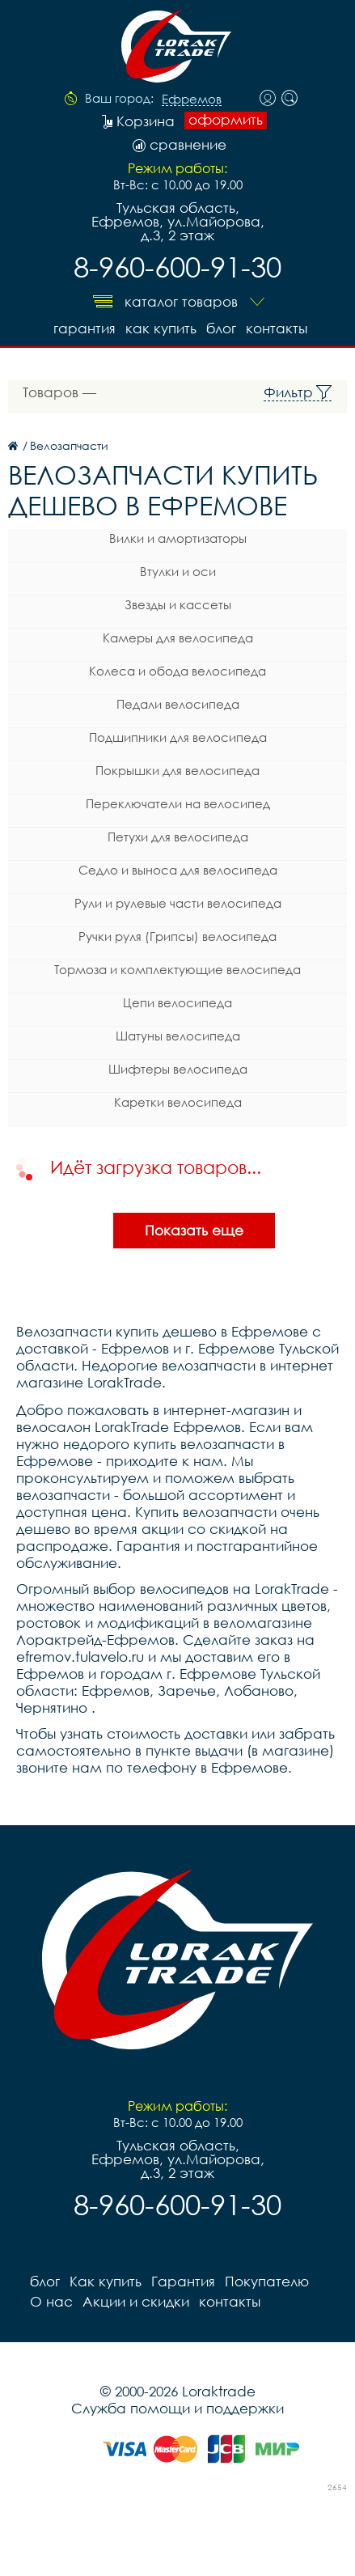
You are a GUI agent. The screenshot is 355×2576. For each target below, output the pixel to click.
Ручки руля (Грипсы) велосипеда (177, 936)
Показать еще (194, 1230)
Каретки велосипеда (178, 1102)
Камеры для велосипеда (178, 637)
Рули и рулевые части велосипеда (177, 903)
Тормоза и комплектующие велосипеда (177, 969)
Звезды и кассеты (178, 604)
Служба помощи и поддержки (177, 2408)
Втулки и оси (178, 571)
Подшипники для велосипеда (178, 737)
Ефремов (192, 99)
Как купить (161, 328)
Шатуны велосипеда (178, 1035)
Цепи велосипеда (177, 1002)
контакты (276, 328)
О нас (51, 2301)
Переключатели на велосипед (178, 803)
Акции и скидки (135, 2301)
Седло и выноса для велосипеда (177, 869)
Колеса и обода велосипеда (177, 670)
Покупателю (267, 2281)
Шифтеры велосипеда (177, 1068)
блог (221, 328)
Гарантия (84, 328)
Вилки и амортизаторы (178, 538)
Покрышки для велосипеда (177, 770)
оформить (225, 120)
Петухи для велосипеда (178, 836)
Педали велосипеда (177, 704)
